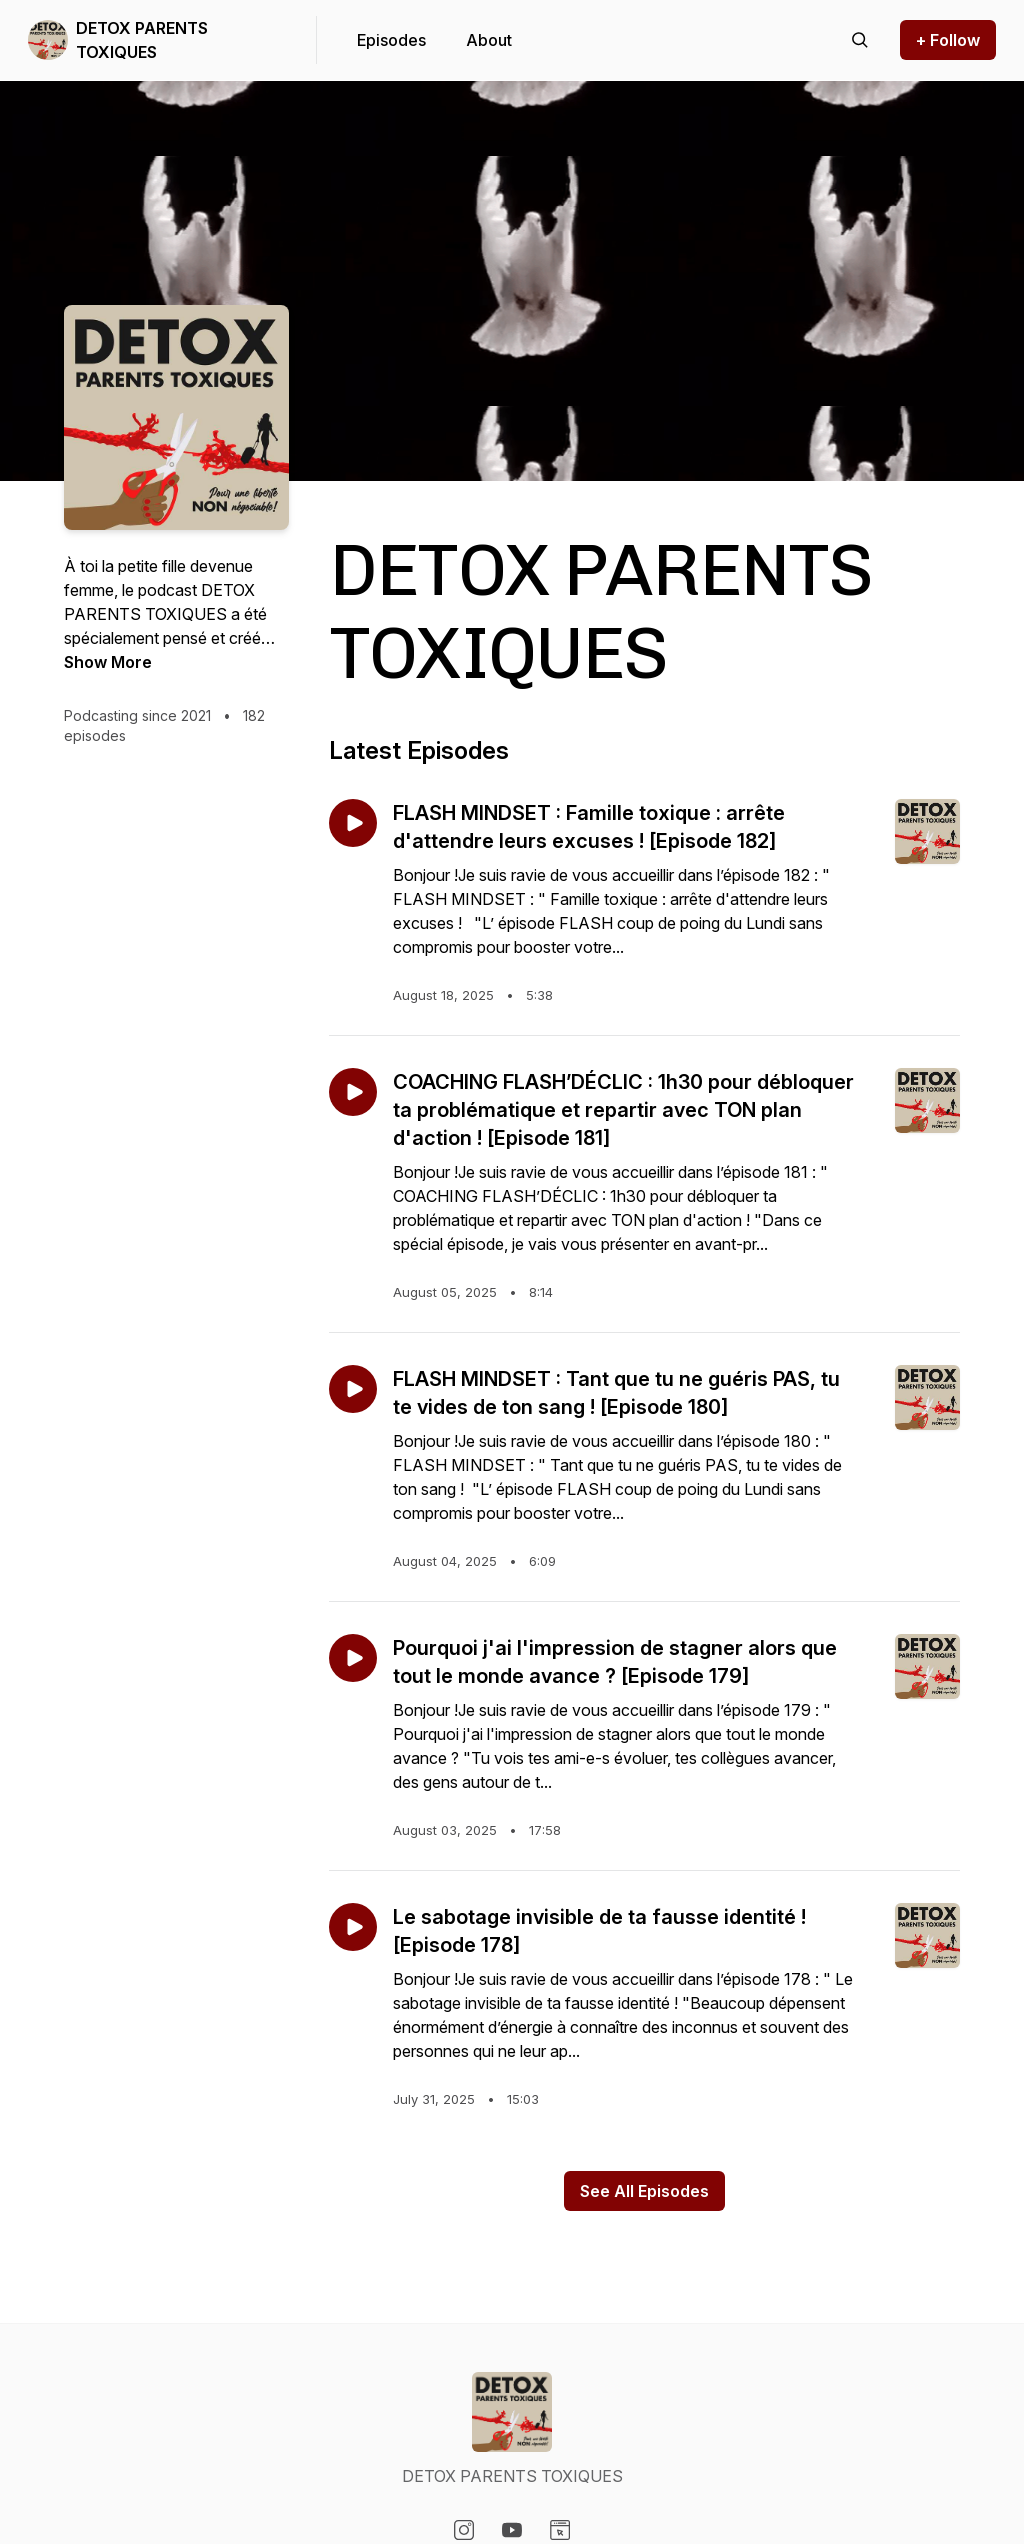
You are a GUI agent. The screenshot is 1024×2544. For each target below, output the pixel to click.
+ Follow (948, 40)
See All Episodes (644, 2191)
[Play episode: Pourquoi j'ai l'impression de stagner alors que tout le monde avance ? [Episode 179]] (353, 1658)
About (489, 40)
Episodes (391, 40)
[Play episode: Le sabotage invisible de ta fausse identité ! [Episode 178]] (353, 1927)
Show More (108, 662)
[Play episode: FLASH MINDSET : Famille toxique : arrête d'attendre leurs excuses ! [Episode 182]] (353, 823)
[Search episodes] (860, 40)
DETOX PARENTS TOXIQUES (142, 40)
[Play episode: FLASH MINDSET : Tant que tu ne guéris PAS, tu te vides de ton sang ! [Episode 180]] (353, 1389)
